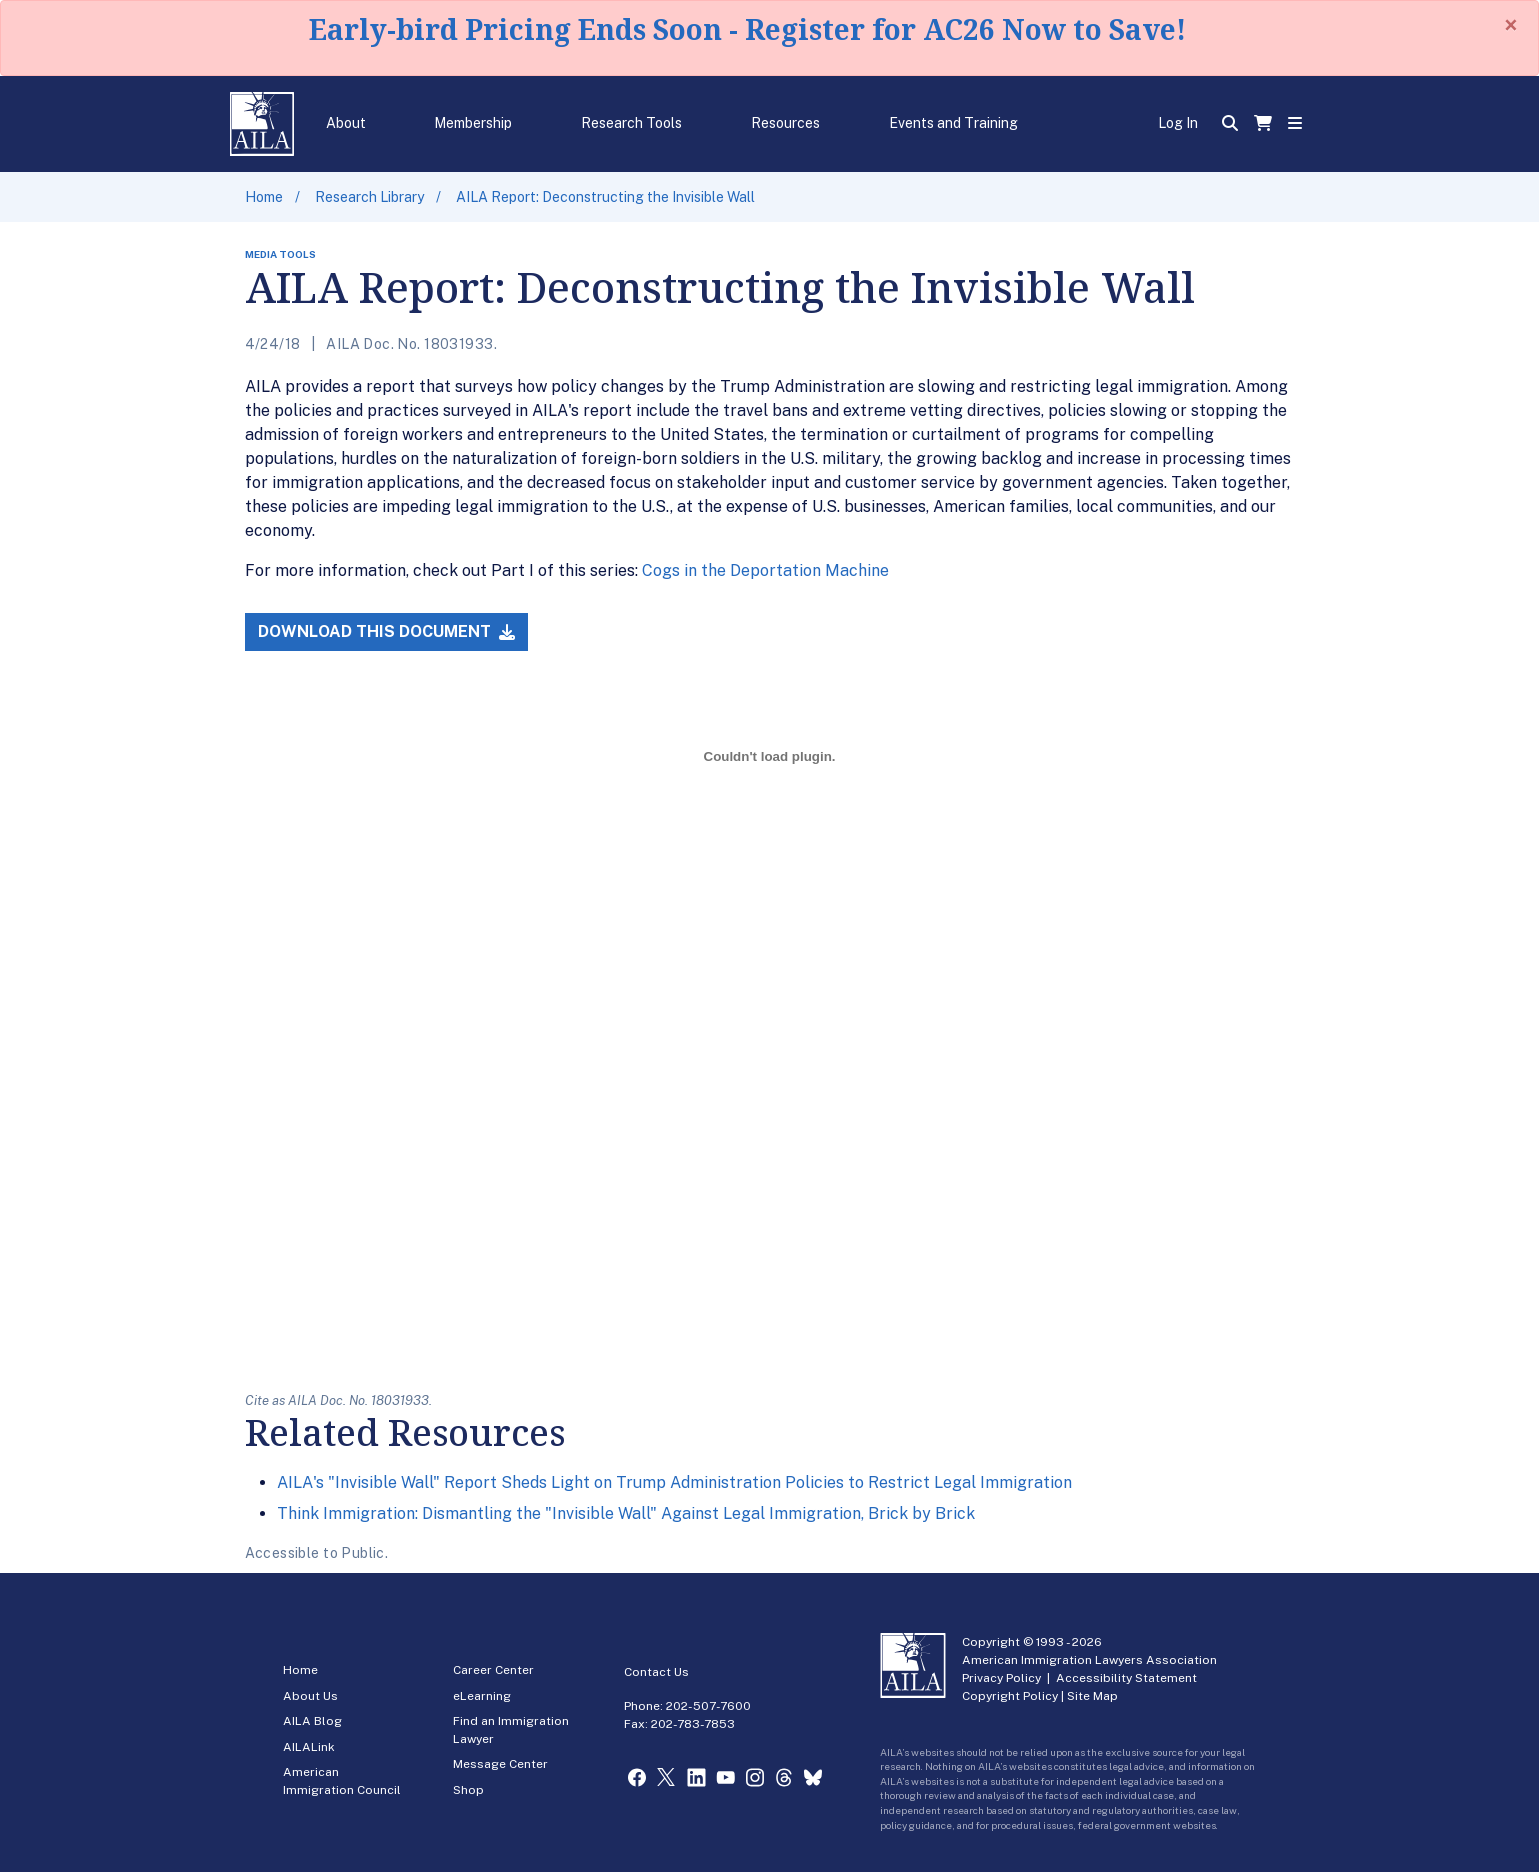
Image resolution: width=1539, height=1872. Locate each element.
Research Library (369, 197)
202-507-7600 (708, 1706)
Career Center (493, 1670)
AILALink (309, 1747)
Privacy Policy (1001, 1678)
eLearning (482, 1696)
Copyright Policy (1010, 1696)
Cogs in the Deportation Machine (765, 570)
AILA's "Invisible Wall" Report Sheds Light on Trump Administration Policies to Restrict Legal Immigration (674, 1482)
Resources (785, 123)
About (346, 123)
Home (264, 197)
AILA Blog (312, 1721)
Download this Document (386, 631)
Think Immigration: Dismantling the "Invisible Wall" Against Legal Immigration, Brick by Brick (626, 1513)
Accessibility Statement (1126, 1678)
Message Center (500, 1764)
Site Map (1092, 1696)
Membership (473, 123)
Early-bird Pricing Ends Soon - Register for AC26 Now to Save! (747, 29)
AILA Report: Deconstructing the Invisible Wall (605, 197)
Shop (468, 1790)
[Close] (1511, 25)
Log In (1178, 123)
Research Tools (631, 123)
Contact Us (656, 1672)
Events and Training (953, 123)
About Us (310, 1696)
